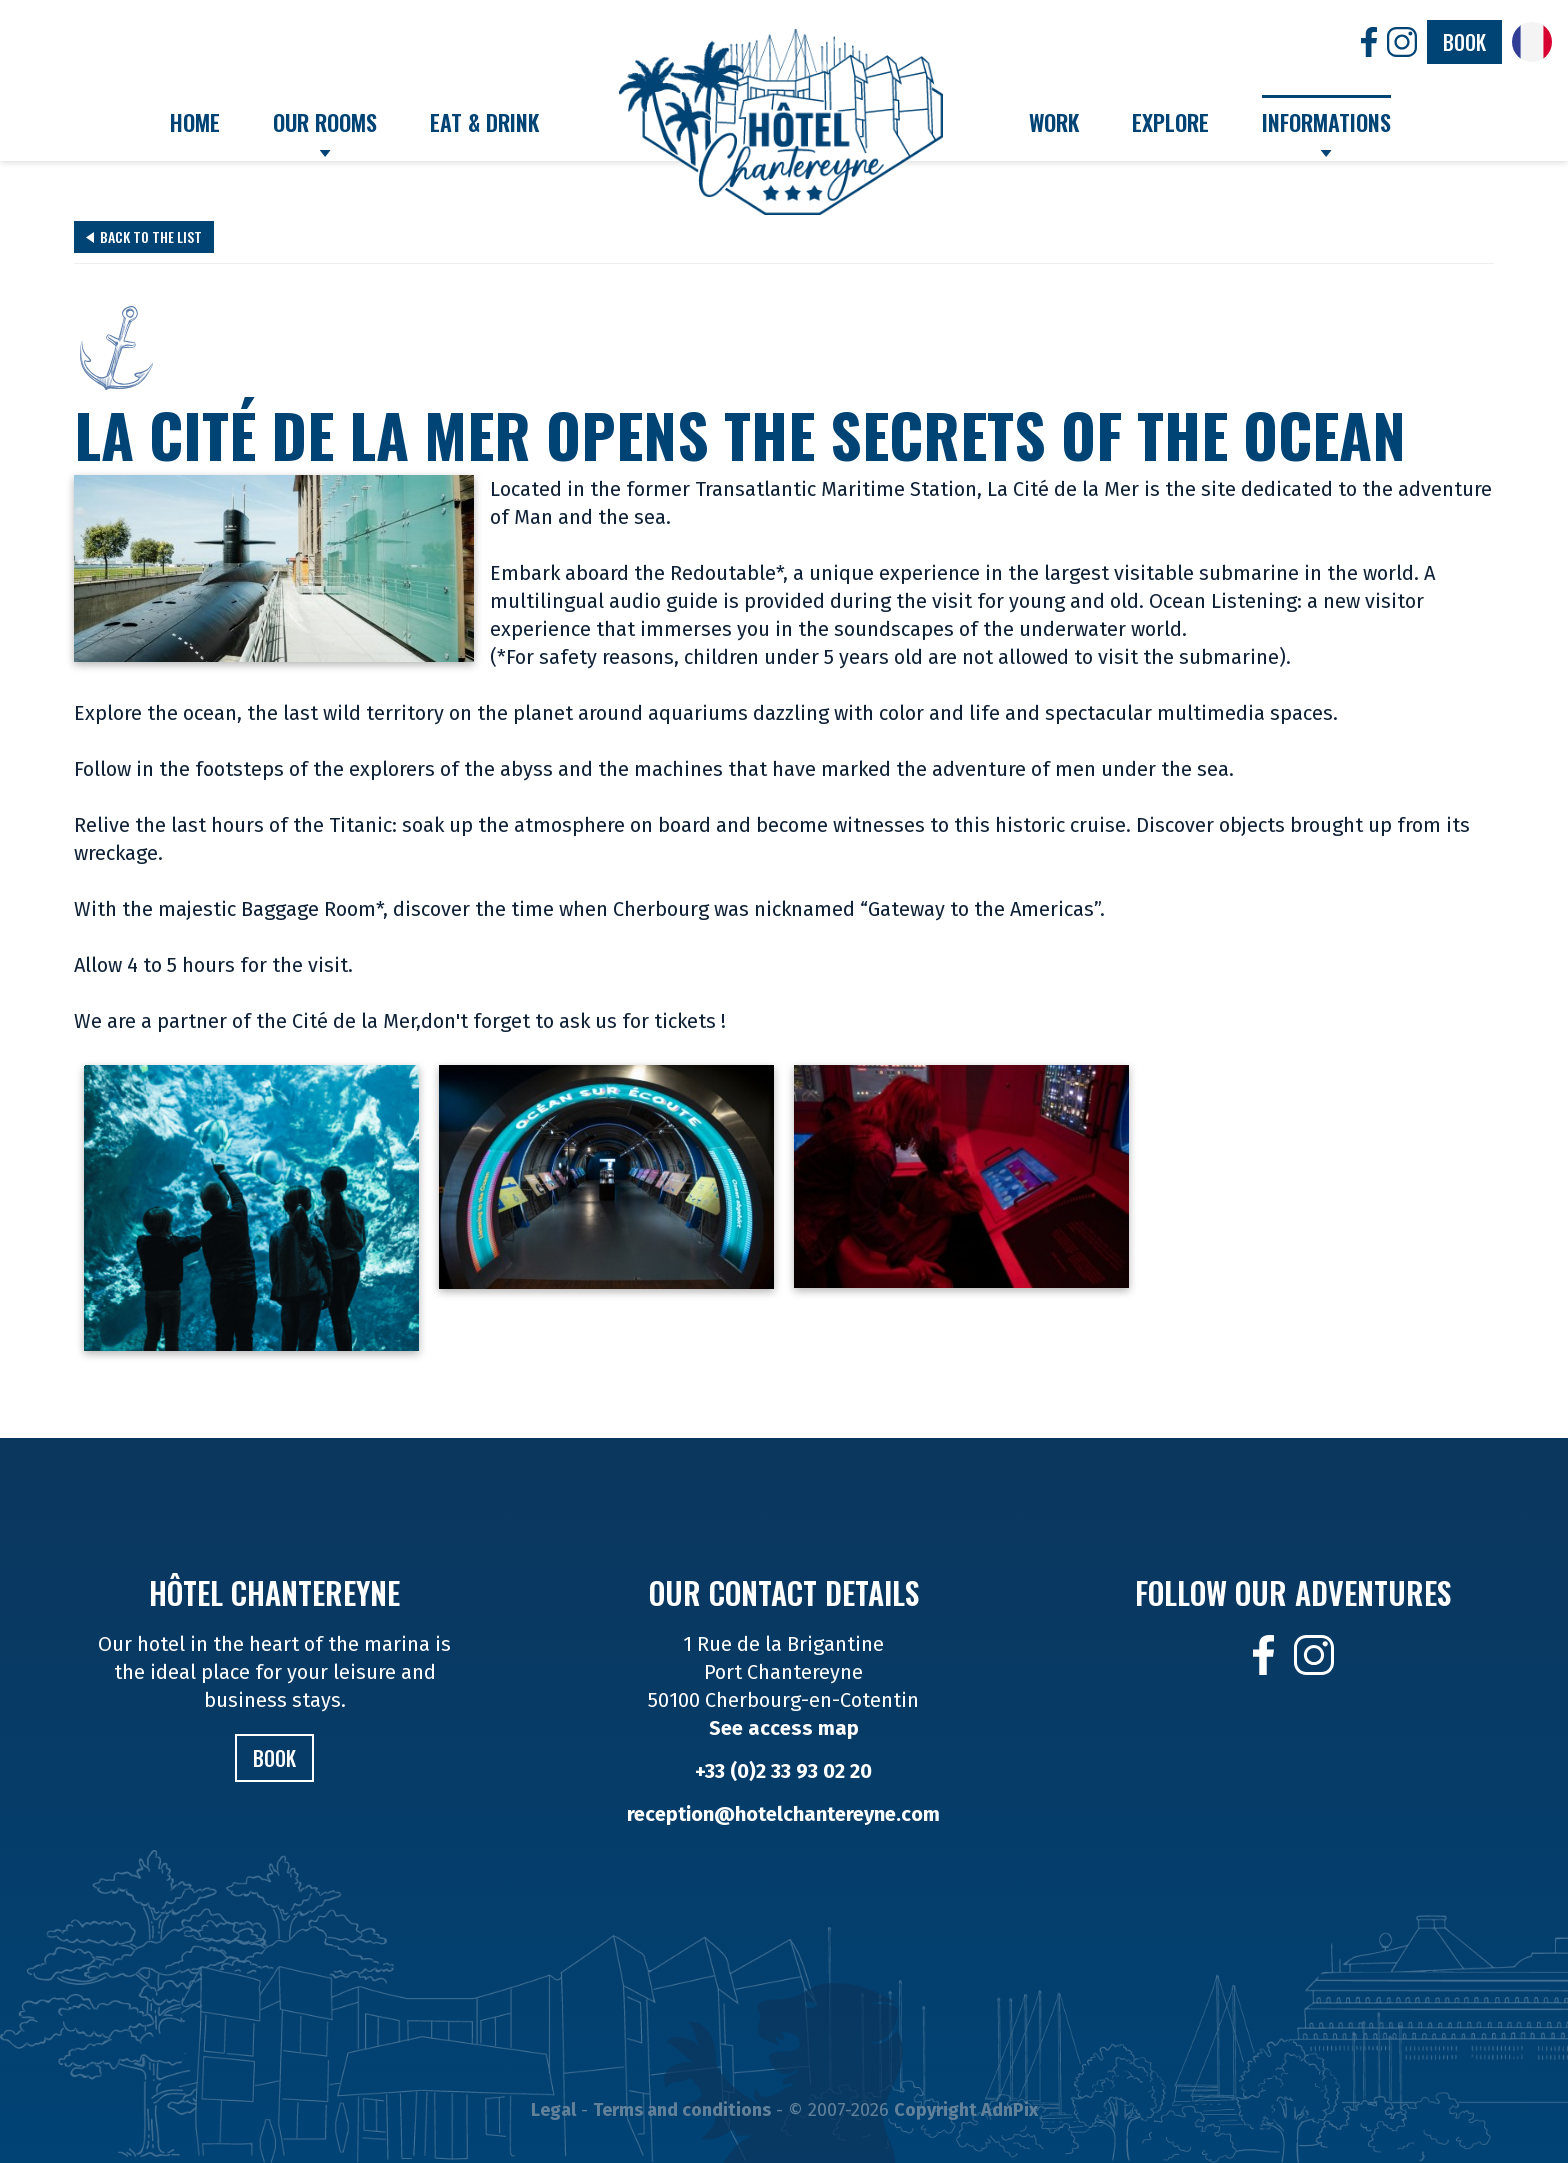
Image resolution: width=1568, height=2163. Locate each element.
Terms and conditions (682, 2110)
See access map (784, 1728)
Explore (1170, 122)
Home (195, 122)
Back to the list (144, 236)
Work (1054, 122)
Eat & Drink (484, 122)
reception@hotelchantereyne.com (783, 1814)
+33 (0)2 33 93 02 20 (783, 1771)
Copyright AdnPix (966, 2110)
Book (1464, 42)
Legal (553, 2110)
